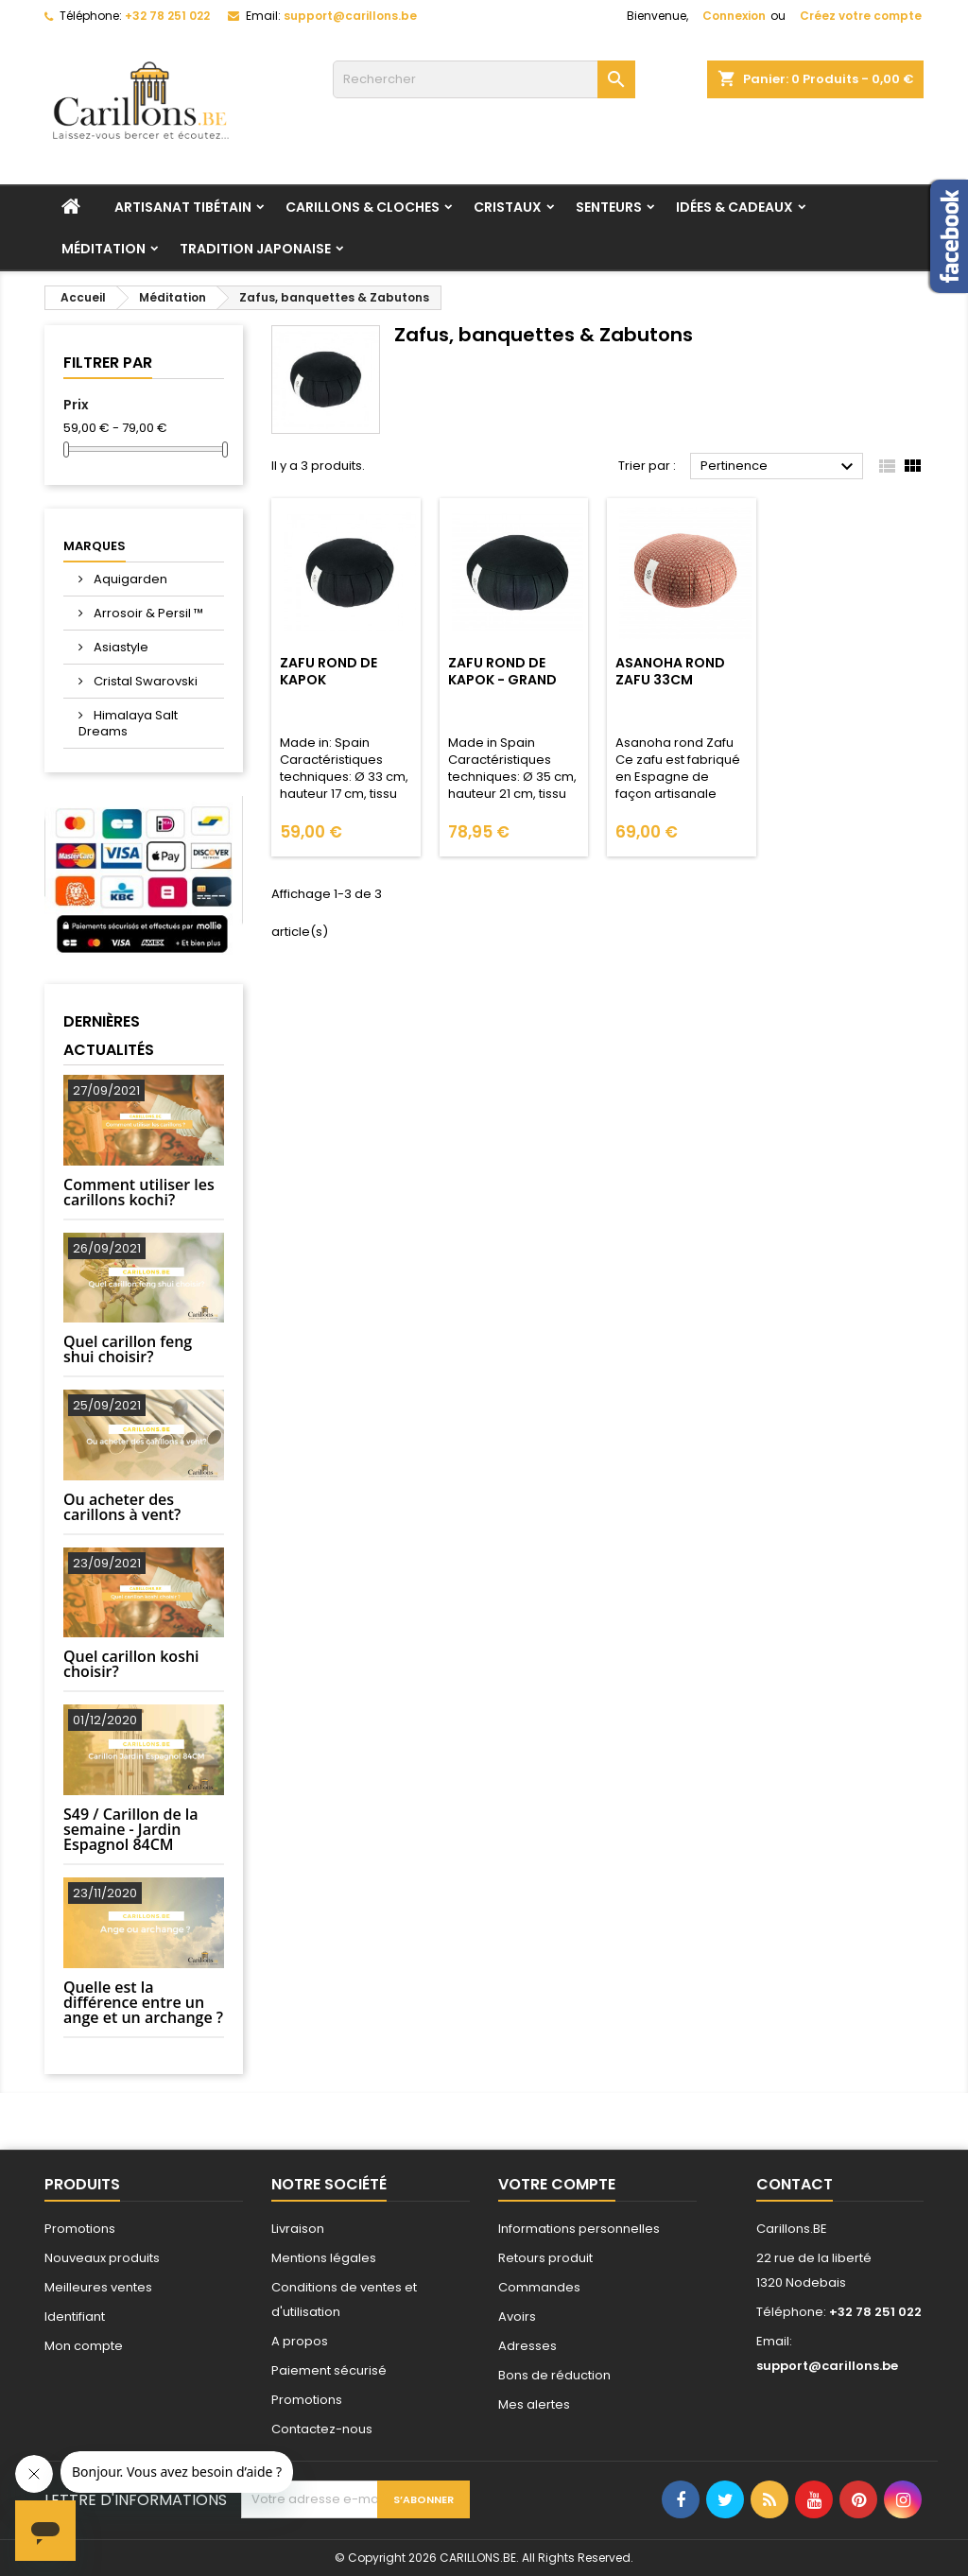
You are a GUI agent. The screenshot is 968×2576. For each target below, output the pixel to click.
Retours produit (545, 2258)
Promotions (79, 2229)
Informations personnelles (579, 2229)
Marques (94, 546)
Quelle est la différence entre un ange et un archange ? (143, 2002)
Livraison (297, 2229)
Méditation (103, 248)
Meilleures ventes (98, 2287)
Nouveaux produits (102, 2258)
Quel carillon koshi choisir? (131, 1664)
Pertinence (779, 467)
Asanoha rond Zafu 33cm (670, 671)
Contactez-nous (321, 2429)
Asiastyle (119, 647)
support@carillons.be (350, 16)
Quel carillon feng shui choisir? (127, 1349)
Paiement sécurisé (329, 2370)
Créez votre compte (861, 16)
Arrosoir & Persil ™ (147, 613)
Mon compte (83, 2346)
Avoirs (517, 2316)
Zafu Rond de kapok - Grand (502, 671)
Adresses (527, 2346)
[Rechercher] (484, 79)
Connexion (734, 16)
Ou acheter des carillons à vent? (122, 1507)
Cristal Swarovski (144, 681)
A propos (299, 2341)
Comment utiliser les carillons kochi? (139, 1192)
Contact (794, 2184)
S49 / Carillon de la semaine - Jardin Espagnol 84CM (131, 1829)
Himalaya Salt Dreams (128, 723)
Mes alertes (534, 2404)
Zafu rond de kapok (328, 671)
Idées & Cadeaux (734, 207)
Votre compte (556, 2184)
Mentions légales (323, 2258)
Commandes (539, 2287)
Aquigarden (129, 579)
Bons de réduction (554, 2375)
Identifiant (74, 2316)
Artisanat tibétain (182, 207)
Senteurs (609, 207)
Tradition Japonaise (255, 248)
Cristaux (508, 207)
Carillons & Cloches (362, 207)
